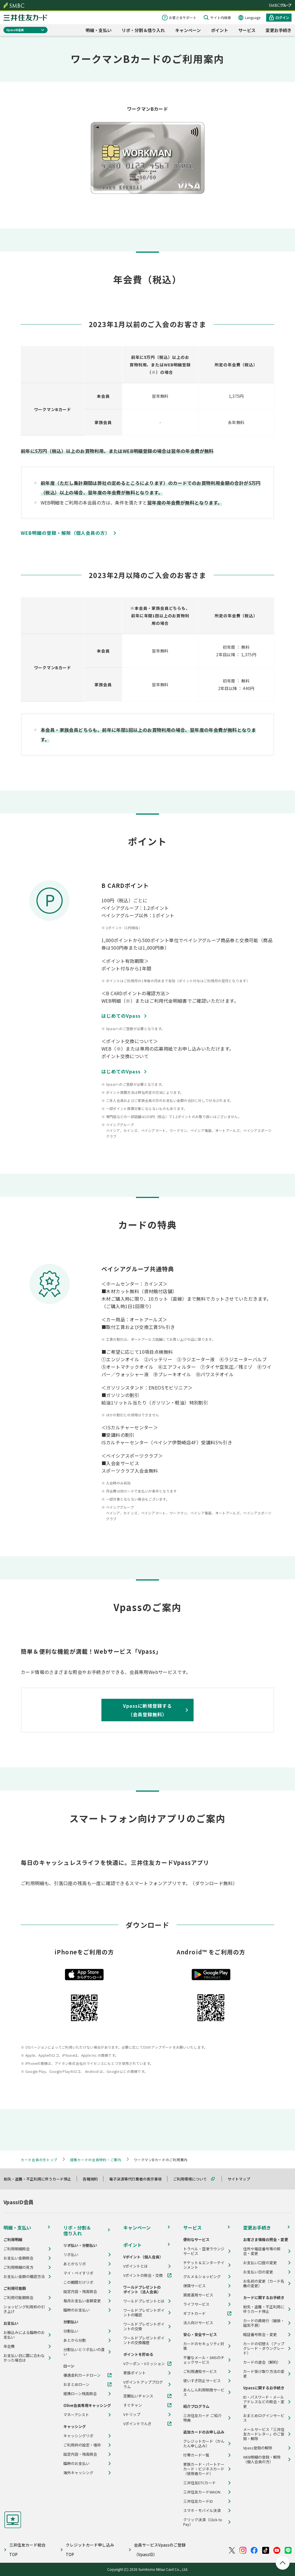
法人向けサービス (198, 2322)
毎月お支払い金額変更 (82, 2300)
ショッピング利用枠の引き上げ (24, 2309)
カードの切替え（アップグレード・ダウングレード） (263, 2348)
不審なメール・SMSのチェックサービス (203, 2360)
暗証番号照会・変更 (260, 2334)
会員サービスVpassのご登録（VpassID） (160, 2549)
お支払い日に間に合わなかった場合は (24, 2358)
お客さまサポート (182, 17)
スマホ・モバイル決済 (202, 2510)
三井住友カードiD (198, 2501)
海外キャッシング (78, 2472)
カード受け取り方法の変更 (263, 2373)
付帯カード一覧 (196, 2455)
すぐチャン (132, 2405)
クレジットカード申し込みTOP (90, 2549)
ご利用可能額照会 (18, 2297)
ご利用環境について (192, 2179)
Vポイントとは (135, 2266)
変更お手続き (279, 30)
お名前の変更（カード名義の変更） (263, 2283)
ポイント (219, 30)
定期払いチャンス (138, 2396)
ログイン (282, 17)
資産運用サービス (198, 2295)
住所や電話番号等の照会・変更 (262, 2251)
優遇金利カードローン (82, 2375)
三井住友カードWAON (201, 2492)
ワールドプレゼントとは (143, 2301)
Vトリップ (131, 2414)
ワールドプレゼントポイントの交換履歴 (143, 2340)
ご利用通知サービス (200, 2371)
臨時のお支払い (76, 2310)
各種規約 (93, 2179)
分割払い (70, 2331)
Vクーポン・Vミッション (144, 2363)
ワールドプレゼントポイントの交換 (143, 2326)
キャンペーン (188, 30)
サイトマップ (241, 2179)
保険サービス (194, 2285)
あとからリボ (74, 2264)
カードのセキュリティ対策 (203, 2346)
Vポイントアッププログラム (143, 2384)
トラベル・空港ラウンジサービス (203, 2251)
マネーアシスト (76, 2414)
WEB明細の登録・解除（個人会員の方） (262, 2459)
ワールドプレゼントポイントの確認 (143, 2312)
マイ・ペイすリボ (78, 2273)
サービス (247, 30)
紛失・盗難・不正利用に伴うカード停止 (40, 2179)
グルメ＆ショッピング (202, 2276)
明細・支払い (98, 30)
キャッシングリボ (78, 2435)
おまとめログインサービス (263, 2418)
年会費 (9, 2346)
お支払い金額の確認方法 (24, 2276)
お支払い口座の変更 (260, 2262)
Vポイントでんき (137, 2423)
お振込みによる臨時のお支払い (24, 2334)
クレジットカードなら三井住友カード (25, 17)
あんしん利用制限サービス (203, 2392)
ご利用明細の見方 (18, 2267)
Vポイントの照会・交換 (143, 2275)
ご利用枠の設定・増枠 (82, 2445)
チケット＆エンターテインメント (203, 2265)
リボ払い (70, 2254)
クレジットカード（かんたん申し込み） (203, 2443)
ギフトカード (194, 2313)
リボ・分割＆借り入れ (143, 30)
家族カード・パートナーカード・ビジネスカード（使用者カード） (203, 2469)
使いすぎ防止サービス (202, 2380)
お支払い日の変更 (258, 2272)
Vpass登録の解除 (257, 2448)
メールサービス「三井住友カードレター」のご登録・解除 (263, 2434)
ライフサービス (196, 2304)
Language (252, 17)
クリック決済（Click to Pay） (202, 2522)
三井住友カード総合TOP (27, 2549)
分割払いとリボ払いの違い (84, 2351)
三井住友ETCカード (199, 2483)
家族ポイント (134, 2373)
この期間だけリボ (78, 2282)
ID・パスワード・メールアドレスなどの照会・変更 (263, 2402)
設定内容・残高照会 (80, 2291)
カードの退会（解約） (262, 2362)
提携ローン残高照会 (80, 2393)
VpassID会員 (15, 30)
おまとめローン (76, 2384)
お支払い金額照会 (18, 2258)
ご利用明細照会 (16, 2249)
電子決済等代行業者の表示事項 (138, 2179)
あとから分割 (74, 2340)
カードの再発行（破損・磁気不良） (263, 2323)
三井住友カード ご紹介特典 (202, 2418)
